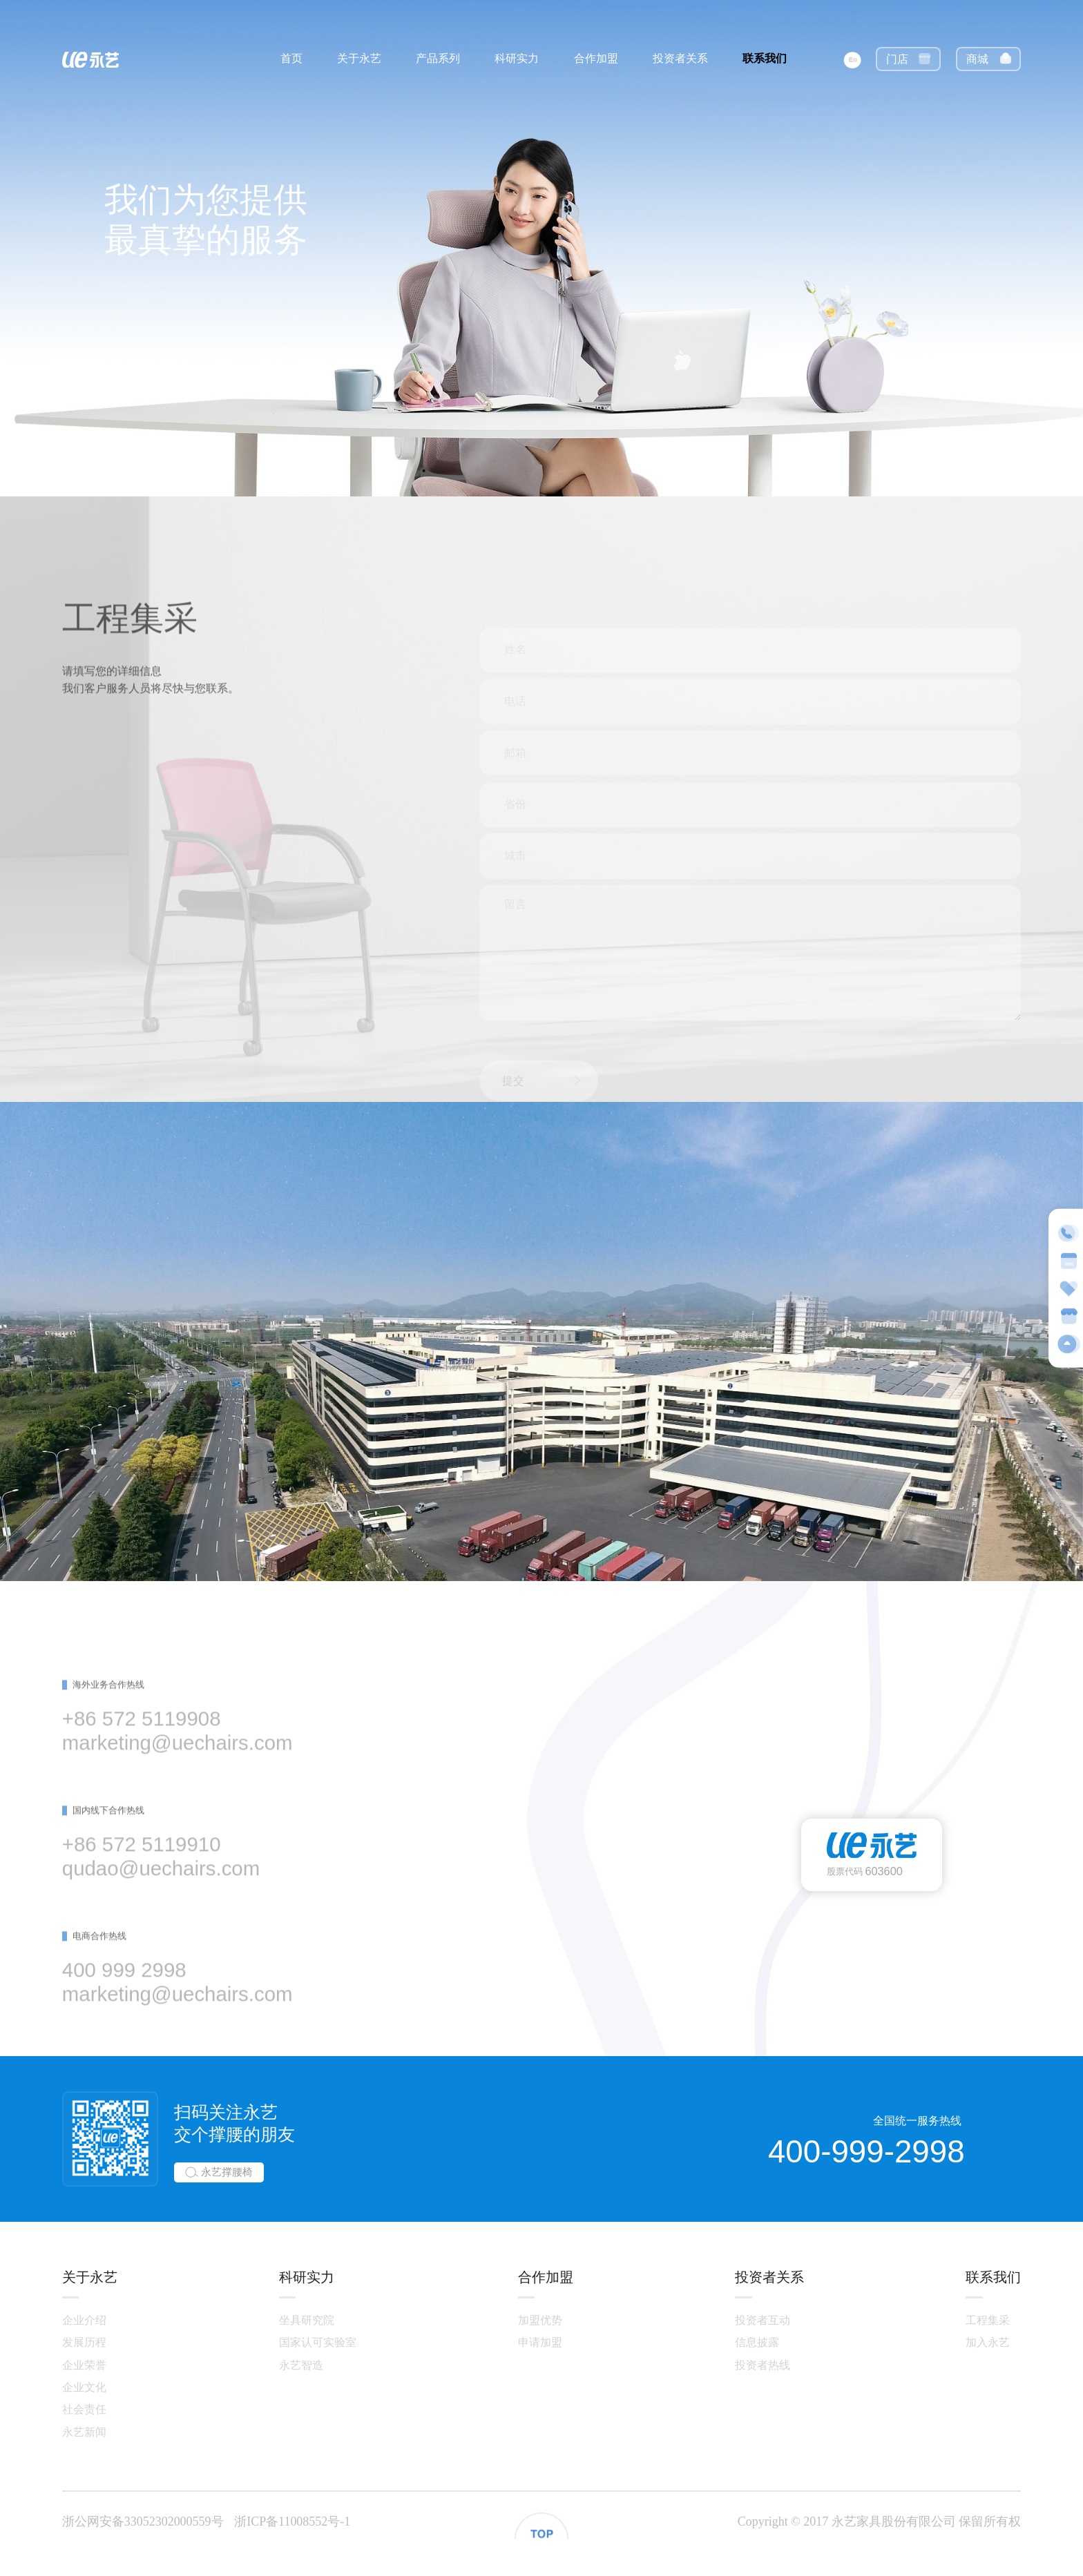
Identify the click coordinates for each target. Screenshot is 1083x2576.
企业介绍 (84, 2320)
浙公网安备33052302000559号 (143, 2521)
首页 (291, 58)
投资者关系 (680, 58)
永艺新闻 (84, 2432)
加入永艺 (988, 2342)
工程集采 (988, 2320)
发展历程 (84, 2342)
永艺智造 (301, 2365)
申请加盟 (540, 2342)
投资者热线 (762, 2365)
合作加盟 (596, 58)
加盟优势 (540, 2320)
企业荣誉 (84, 2365)
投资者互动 (762, 2320)
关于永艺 (359, 58)
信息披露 (757, 2342)
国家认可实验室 (317, 2342)
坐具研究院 (306, 2320)
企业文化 (84, 2387)
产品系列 (438, 58)
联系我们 (764, 58)
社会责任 (84, 2409)
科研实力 (517, 58)
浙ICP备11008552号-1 (292, 2521)
